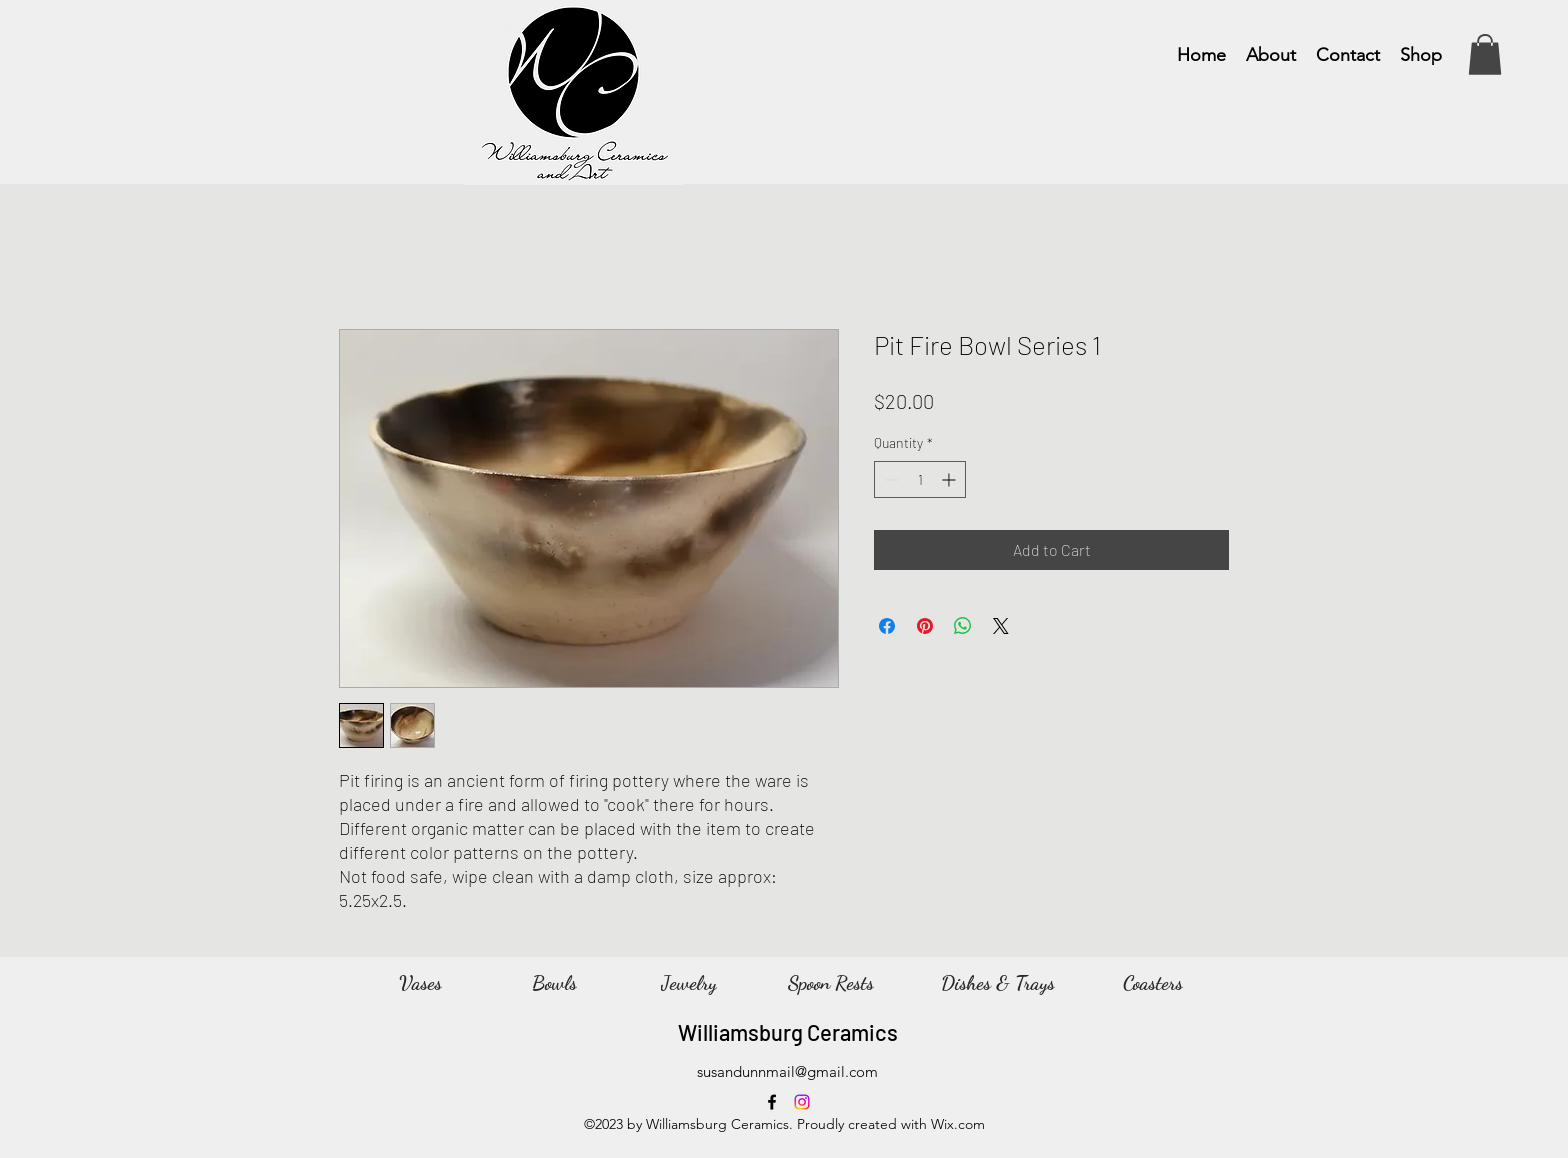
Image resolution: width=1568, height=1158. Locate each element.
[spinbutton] (920, 479)
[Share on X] (1001, 626)
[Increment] (950, 479)
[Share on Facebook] (887, 626)
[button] (1485, 54)
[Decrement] (889, 479)
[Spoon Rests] (831, 983)
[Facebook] (772, 1102)
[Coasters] (1153, 983)
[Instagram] (802, 1102)
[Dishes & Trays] (998, 983)
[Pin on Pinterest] (925, 626)
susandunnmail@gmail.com (787, 1071)
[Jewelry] (689, 983)
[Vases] (420, 983)
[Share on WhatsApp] (963, 626)
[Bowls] (554, 983)
